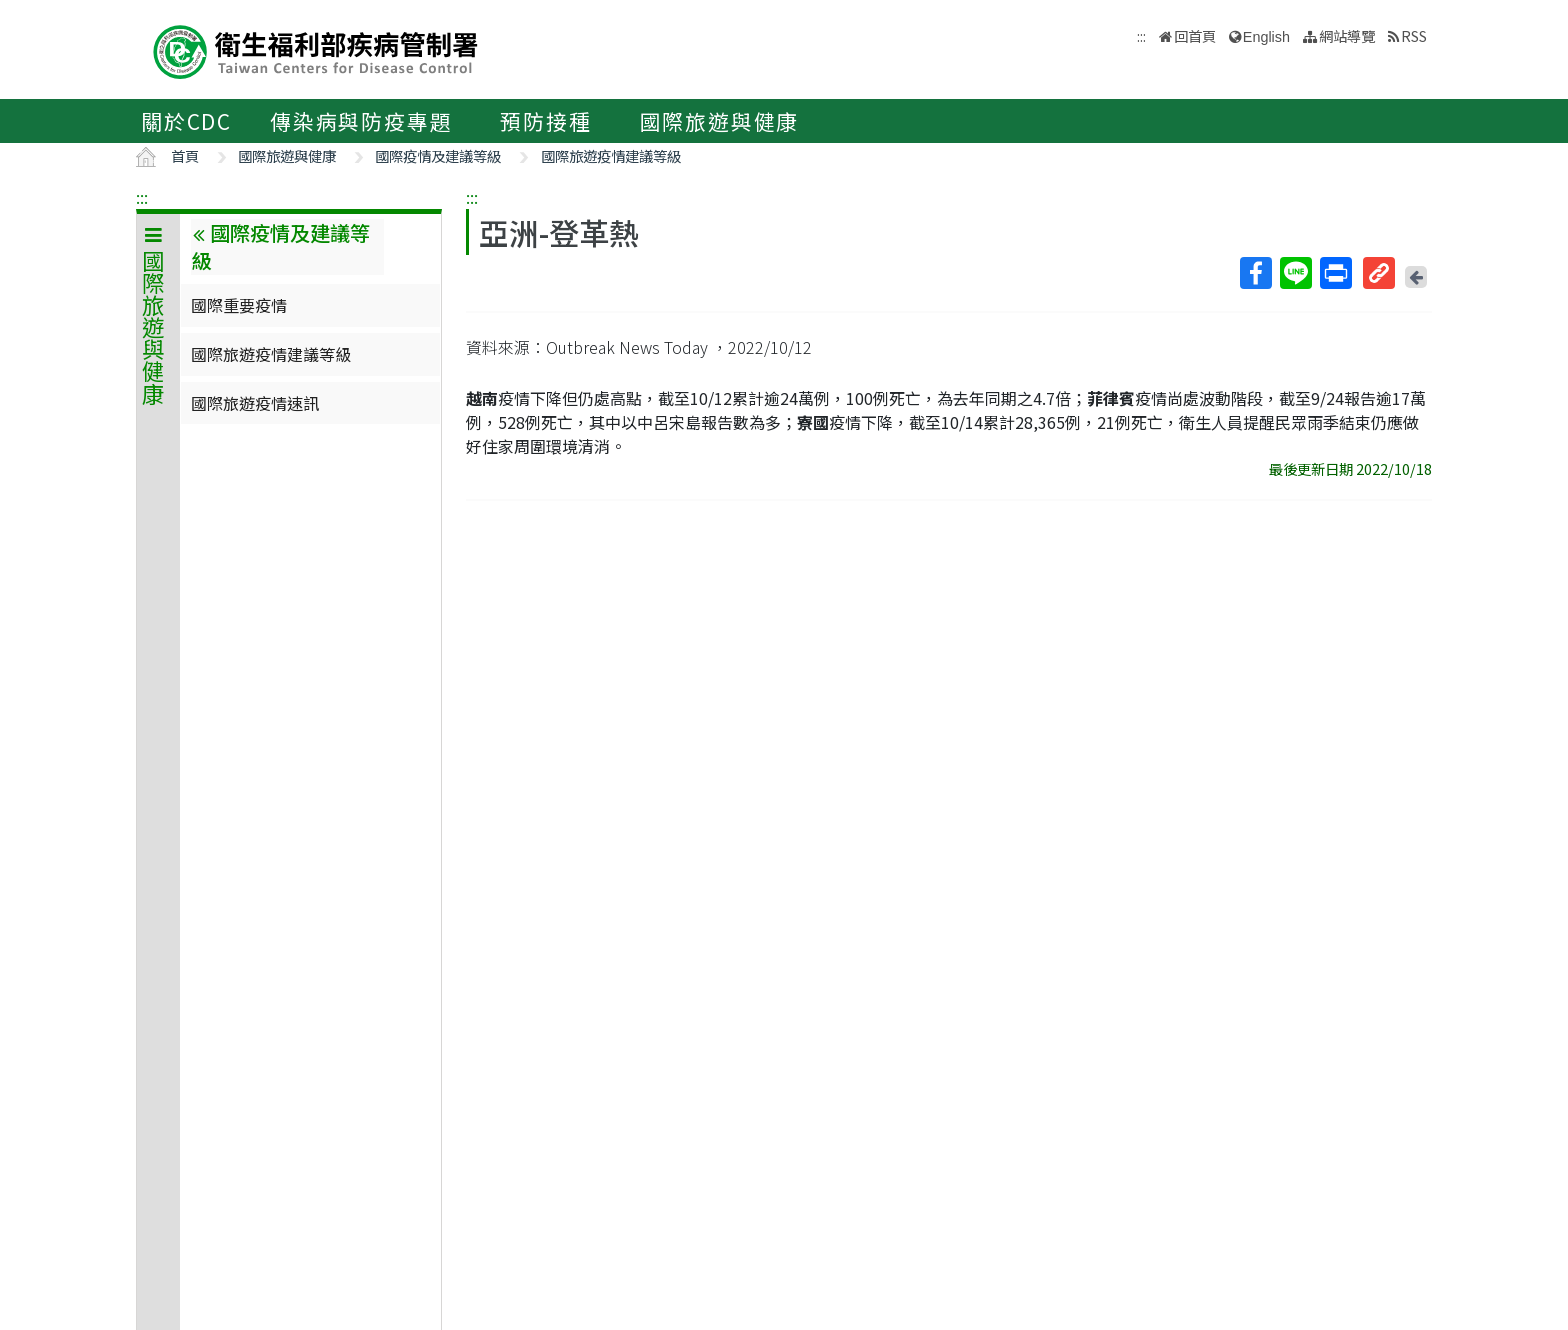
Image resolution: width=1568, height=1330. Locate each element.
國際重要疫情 (239, 305)
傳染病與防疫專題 (361, 121)
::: (142, 197)
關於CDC (186, 121)
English (1266, 37)
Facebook (1255, 273)
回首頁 (1195, 35)
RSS (1414, 35)
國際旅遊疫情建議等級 (611, 155)
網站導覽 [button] (1347, 35)
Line (1295, 273)
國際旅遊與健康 (720, 121)
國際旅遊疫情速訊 (255, 403)
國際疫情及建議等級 (438, 155)
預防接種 (545, 121)
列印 (1335, 273)
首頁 (185, 155)
